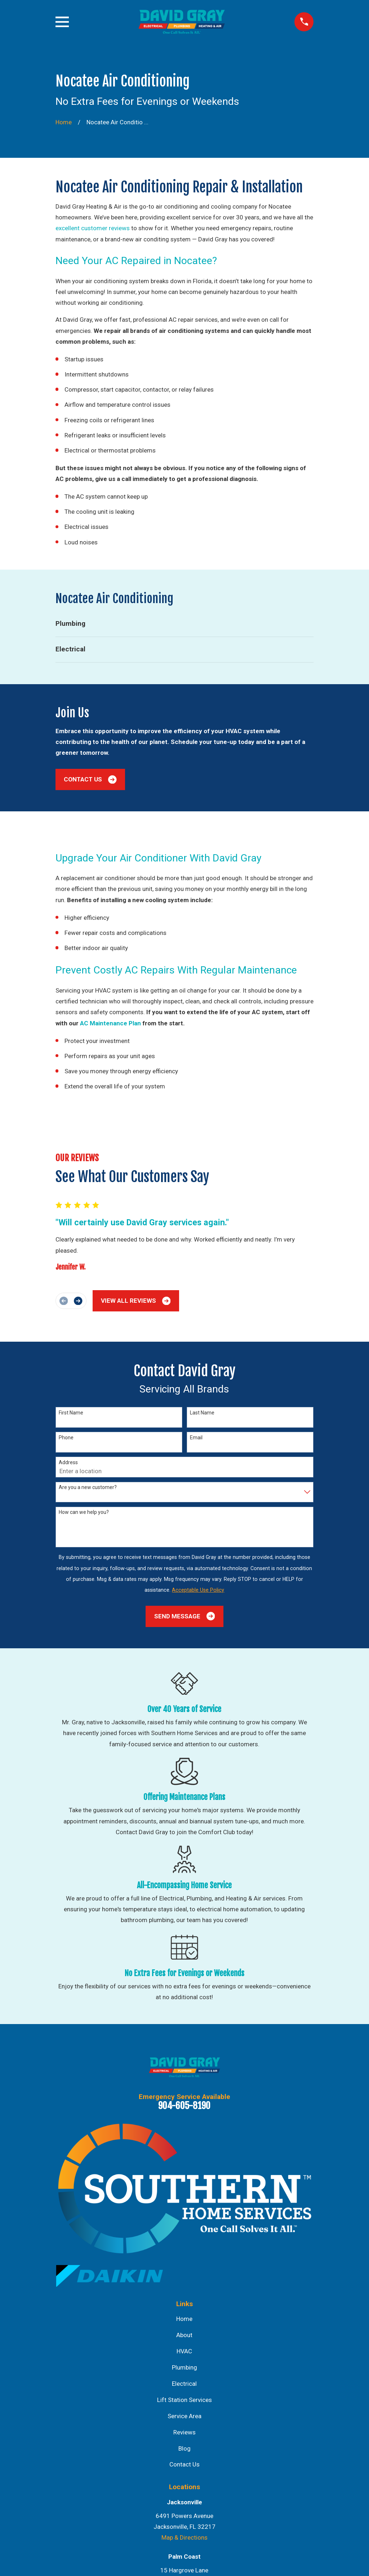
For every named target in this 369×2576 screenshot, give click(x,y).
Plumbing (184, 2367)
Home (184, 2318)
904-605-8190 (184, 2105)
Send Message (184, 1616)
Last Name (202, 1413)
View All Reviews (135, 1301)
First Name (71, 1413)
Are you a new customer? (88, 1487)
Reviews (184, 2432)
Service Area (184, 2416)
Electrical (184, 2383)
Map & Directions (184, 2537)
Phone (66, 1437)
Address (68, 1462)
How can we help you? (84, 1512)
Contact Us (90, 779)
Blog (184, 2448)
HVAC (184, 2351)
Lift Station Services (184, 2399)
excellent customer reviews (92, 228)
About (184, 2335)
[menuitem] (184, 624)
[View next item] (78, 1301)
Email (196, 1437)
